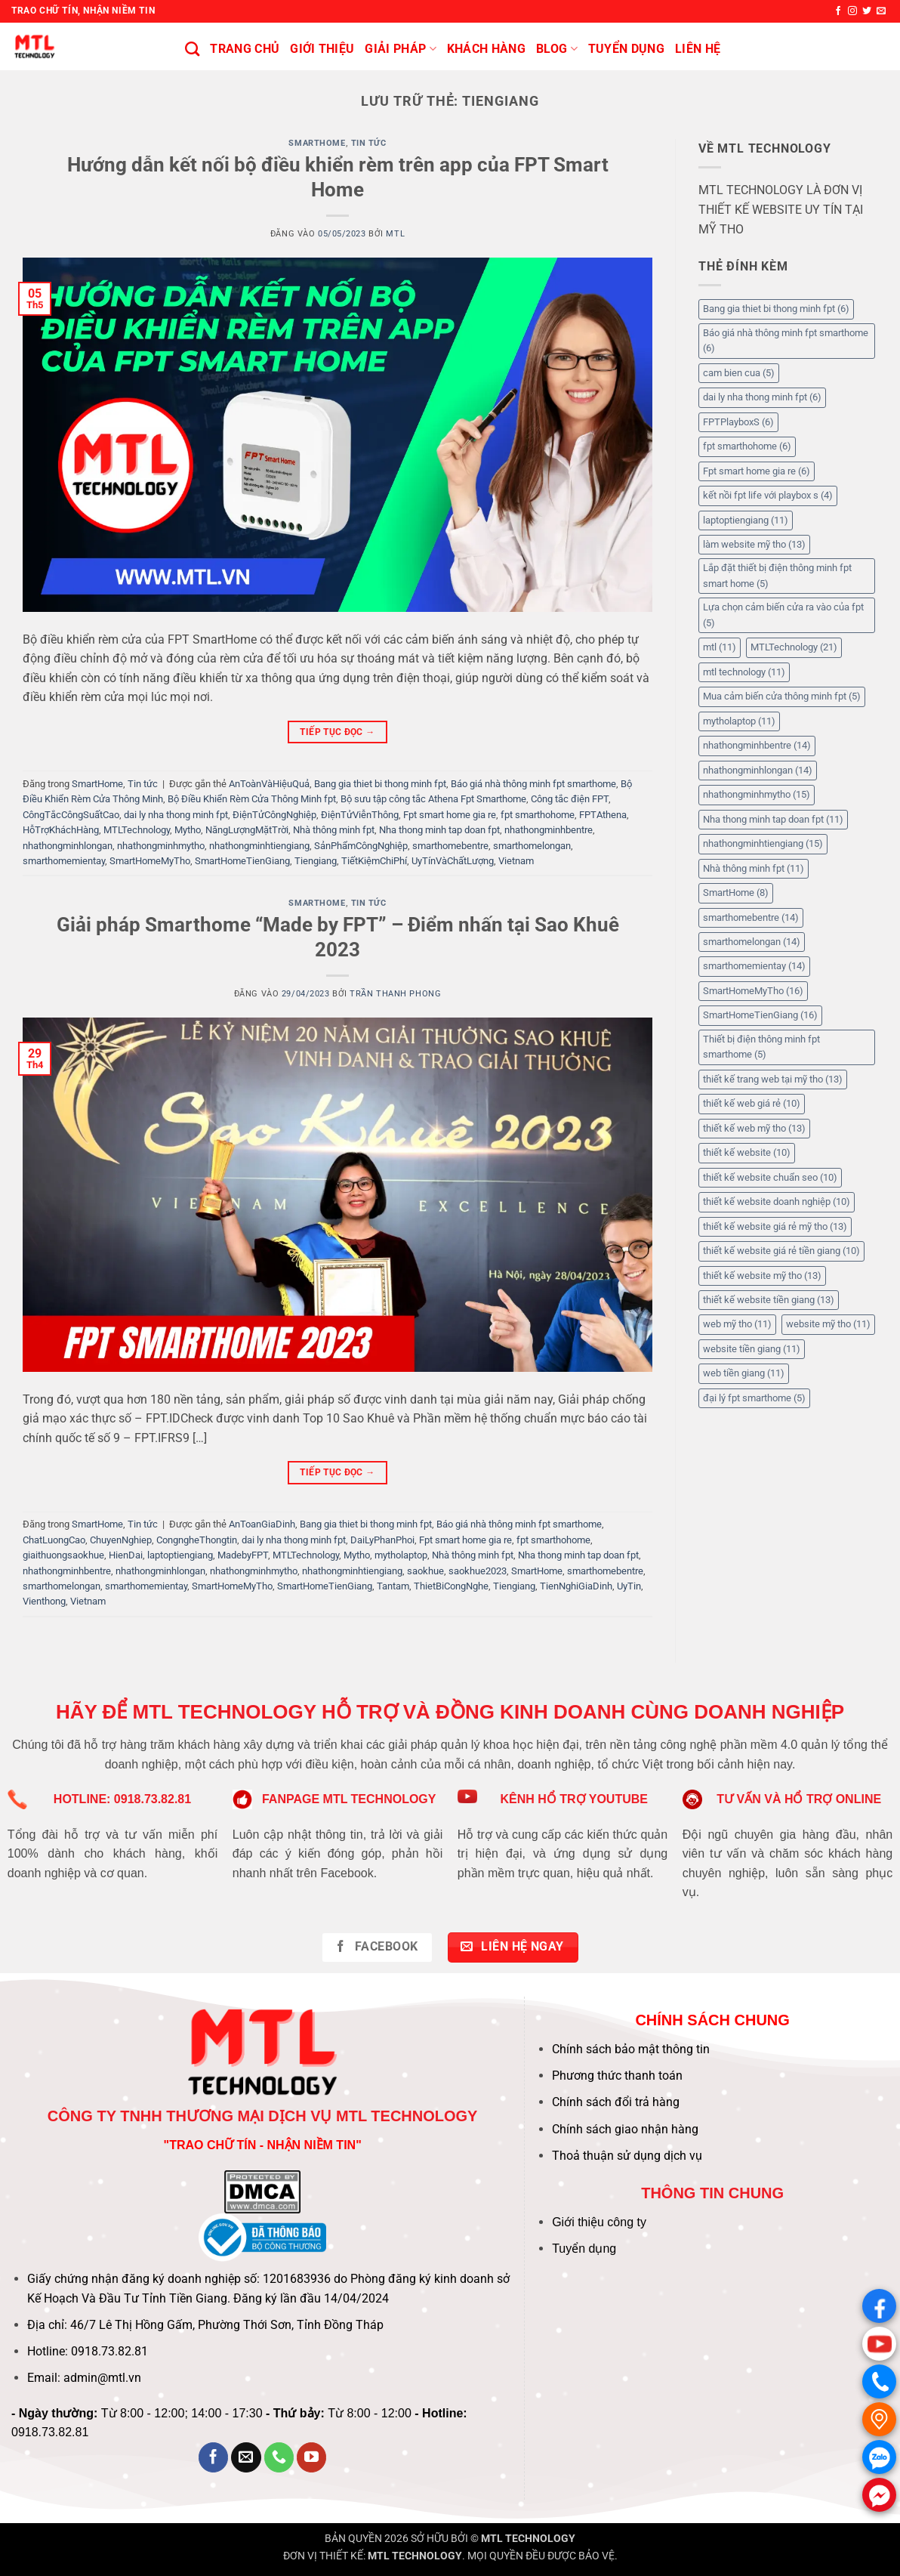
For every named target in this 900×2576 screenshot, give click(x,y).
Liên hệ (697, 49)
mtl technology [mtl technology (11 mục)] (744, 672)
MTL (395, 234)
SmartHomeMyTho (149, 860)
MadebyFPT (242, 1555)
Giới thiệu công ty (599, 2222)
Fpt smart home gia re (449, 814)
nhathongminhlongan (67, 845)
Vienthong (44, 1601)
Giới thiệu (322, 49)
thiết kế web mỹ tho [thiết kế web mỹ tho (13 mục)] (754, 1128)
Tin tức (369, 143)
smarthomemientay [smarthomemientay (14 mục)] (754, 965)
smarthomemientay (64, 860)
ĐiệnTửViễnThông (360, 814)
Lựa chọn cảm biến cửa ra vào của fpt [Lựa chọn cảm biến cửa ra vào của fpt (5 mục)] (783, 614)
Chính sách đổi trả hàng (616, 2102)
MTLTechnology (136, 830)
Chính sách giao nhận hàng (625, 2129)
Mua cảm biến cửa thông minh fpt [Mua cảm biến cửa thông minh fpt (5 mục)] (782, 696)
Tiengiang (315, 860)
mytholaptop (400, 1555)
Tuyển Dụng (626, 49)
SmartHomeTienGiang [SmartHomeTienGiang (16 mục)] (760, 1015)
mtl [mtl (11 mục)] (719, 647)
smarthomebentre (450, 845)
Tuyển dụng (584, 2248)
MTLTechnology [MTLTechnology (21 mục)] (794, 647)
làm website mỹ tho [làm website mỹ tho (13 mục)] (754, 544)
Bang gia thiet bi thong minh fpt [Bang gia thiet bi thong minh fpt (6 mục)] (776, 308)
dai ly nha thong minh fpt (176, 814)
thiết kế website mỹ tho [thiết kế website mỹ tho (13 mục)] (762, 1275)
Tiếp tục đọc (337, 732)
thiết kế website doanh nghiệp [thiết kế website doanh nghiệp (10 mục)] (776, 1201)
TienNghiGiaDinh (576, 1586)
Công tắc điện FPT (570, 799)
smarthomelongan (532, 845)
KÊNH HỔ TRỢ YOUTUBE (574, 1799)
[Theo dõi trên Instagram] (852, 11)
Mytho (187, 830)
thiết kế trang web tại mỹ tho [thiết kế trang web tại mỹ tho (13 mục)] (773, 1079)
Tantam (393, 1586)
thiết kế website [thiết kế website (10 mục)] (747, 1152)
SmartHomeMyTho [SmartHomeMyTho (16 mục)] (753, 990)
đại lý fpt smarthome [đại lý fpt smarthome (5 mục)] (754, 1398)
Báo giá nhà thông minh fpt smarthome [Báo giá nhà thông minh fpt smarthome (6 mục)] (785, 340)
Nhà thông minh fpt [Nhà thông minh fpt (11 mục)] (753, 868)
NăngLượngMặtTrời (246, 830)
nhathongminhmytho (161, 845)
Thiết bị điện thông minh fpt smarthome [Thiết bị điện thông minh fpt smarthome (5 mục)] (761, 1046)
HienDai (126, 1555)
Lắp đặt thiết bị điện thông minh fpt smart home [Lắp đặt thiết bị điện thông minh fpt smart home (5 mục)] (777, 575)
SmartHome (316, 143)
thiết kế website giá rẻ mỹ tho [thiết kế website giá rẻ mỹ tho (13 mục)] (775, 1226)
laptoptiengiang (180, 1555)
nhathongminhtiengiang (259, 845)
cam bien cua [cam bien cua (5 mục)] (739, 372)
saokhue (425, 1571)
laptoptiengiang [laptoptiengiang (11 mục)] (745, 520)
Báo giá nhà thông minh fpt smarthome (533, 783)
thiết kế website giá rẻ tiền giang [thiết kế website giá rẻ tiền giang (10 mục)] (781, 1250)
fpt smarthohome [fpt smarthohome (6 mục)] (747, 446)
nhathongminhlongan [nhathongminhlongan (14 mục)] (757, 770)
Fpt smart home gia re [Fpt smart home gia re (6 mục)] (756, 471)
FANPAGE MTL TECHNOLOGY (349, 1799)
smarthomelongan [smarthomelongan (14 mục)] (751, 941)
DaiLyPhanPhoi (382, 1540)
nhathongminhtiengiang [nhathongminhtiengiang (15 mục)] (763, 843)
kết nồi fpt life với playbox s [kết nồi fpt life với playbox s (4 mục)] (768, 495)
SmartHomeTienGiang (242, 860)
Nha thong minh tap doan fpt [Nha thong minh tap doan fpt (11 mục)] (773, 819)
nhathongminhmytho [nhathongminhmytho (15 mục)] (756, 794)
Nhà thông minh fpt (333, 830)
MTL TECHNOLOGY (528, 2538)
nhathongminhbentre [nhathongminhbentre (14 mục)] (757, 745)
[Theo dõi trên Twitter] (866, 11)
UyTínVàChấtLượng (452, 860)
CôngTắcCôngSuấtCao (71, 814)
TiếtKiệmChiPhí (374, 860)
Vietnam (516, 860)
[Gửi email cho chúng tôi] (881, 11)
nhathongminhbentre (548, 830)
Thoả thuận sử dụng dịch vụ (627, 2155)
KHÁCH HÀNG (486, 49)
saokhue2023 (477, 1571)
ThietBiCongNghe (451, 1586)
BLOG (557, 49)
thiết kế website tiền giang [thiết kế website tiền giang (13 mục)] (768, 1299)
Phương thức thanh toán (617, 2075)
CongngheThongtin (196, 1540)
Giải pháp (400, 49)
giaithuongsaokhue (63, 1555)
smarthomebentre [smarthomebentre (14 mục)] (751, 917)
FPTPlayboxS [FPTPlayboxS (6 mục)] (738, 422)
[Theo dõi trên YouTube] (312, 2457)
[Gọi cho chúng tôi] (279, 2457)
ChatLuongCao (54, 1540)
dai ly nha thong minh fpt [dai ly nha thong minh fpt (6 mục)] (762, 397)
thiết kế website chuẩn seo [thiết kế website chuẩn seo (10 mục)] (770, 1177)
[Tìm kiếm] (192, 48)
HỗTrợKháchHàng (61, 830)
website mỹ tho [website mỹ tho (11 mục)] (828, 1324)
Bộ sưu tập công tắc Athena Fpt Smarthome (433, 799)
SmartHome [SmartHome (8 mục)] (736, 892)
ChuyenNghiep (121, 1540)
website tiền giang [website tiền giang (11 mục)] (751, 1348)
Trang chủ (244, 49)
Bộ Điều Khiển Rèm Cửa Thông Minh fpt (252, 799)
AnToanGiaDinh (262, 1524)
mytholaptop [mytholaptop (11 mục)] (739, 721)
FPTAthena (603, 814)
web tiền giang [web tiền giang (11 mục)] (743, 1373)
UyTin (629, 1586)
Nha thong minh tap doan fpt (439, 830)
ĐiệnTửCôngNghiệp (274, 814)
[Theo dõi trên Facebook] (838, 11)
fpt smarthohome (538, 814)
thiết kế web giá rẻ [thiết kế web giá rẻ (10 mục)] (751, 1103)
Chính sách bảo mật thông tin (631, 2049)
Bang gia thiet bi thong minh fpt (380, 783)
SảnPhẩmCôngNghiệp (361, 845)
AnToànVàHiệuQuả (269, 783)
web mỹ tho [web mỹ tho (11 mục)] (737, 1324)
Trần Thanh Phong (395, 994)
